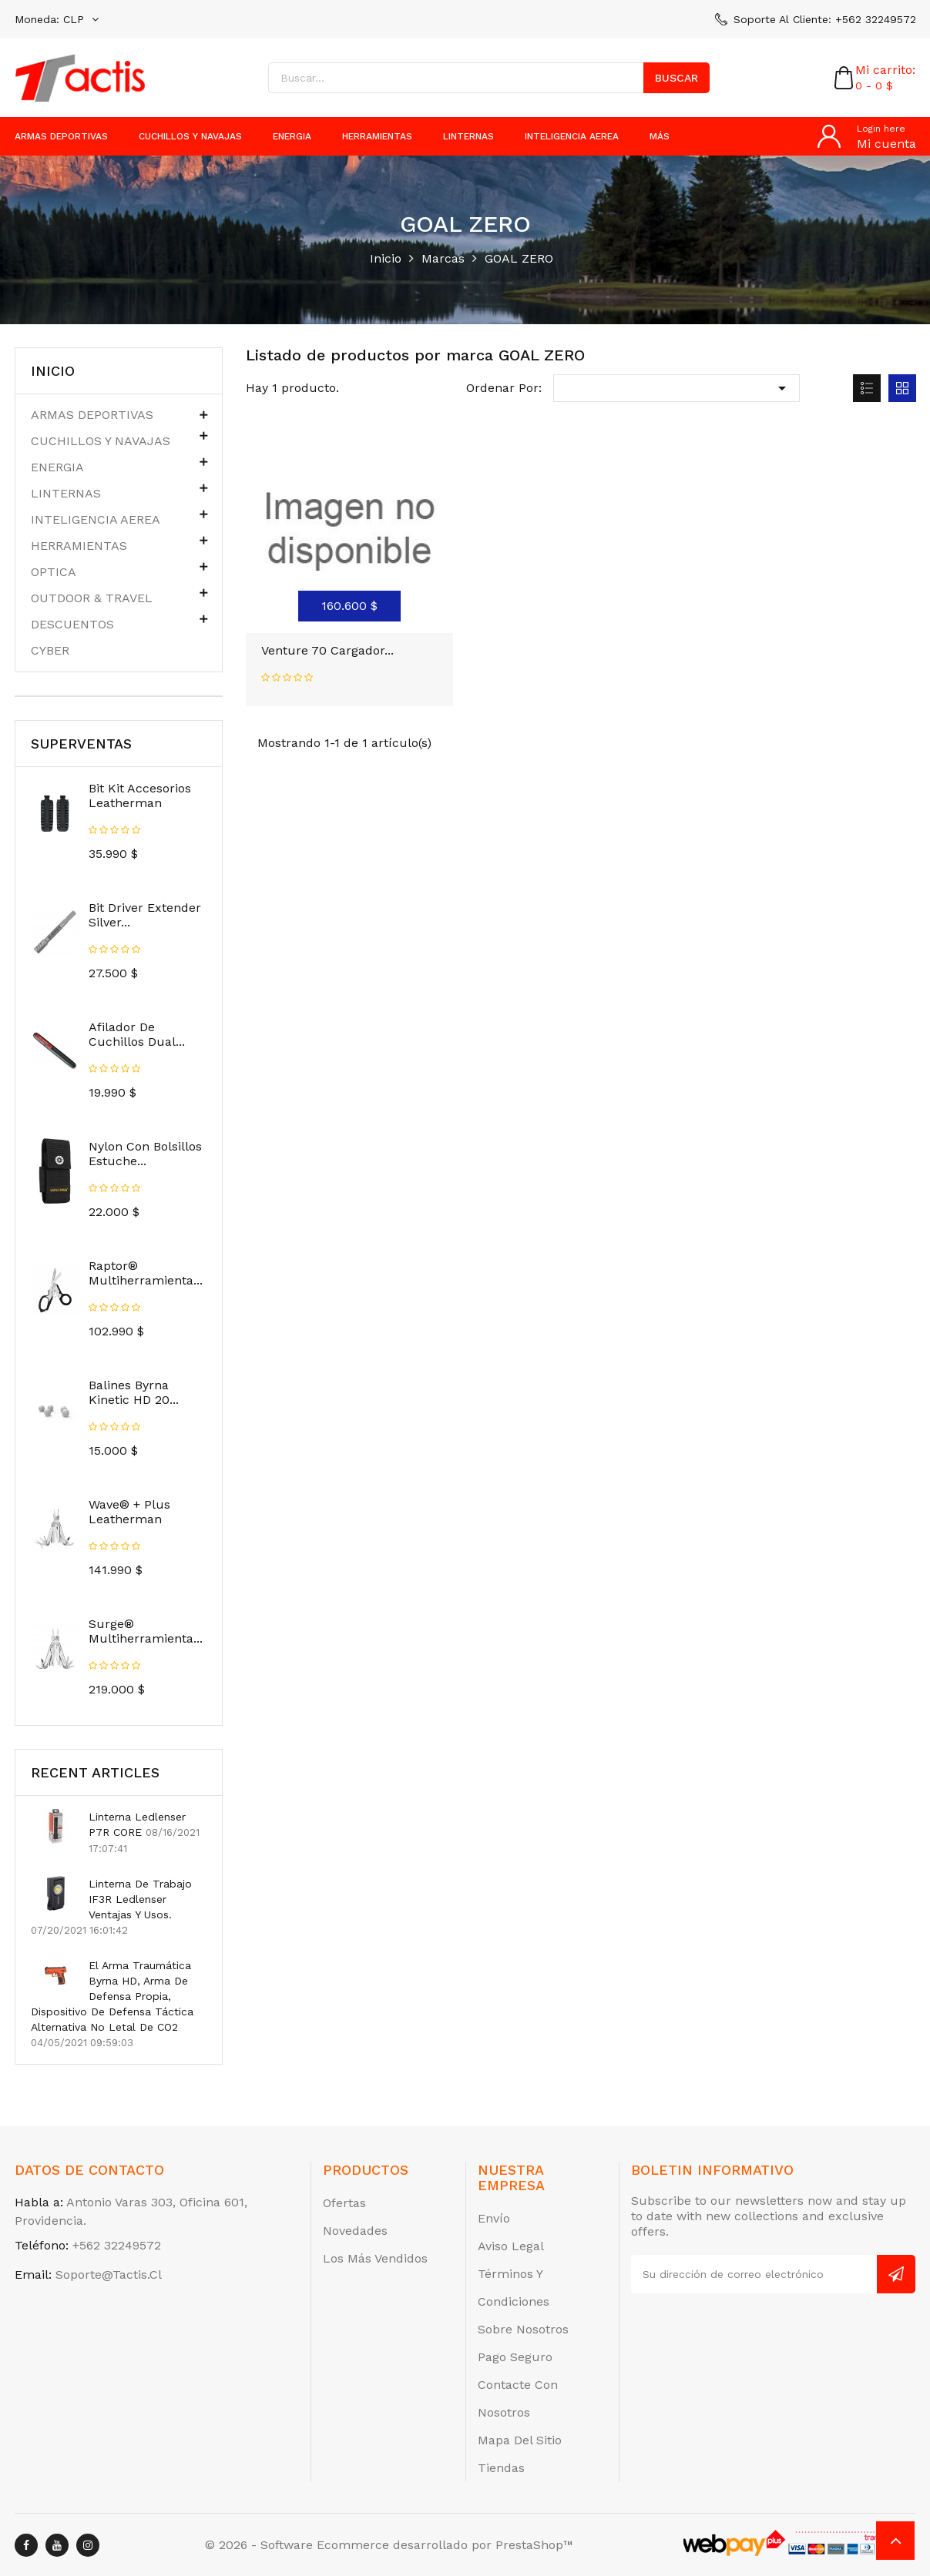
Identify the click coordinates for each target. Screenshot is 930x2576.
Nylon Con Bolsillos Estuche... (145, 1153)
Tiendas (501, 2467)
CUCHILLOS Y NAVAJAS (190, 136)
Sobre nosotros (523, 2329)
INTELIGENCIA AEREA (572, 136)
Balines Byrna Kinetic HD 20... (134, 1392)
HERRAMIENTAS (377, 136)
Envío (494, 2218)
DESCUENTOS (72, 624)
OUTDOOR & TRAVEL (92, 598)
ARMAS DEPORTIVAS (61, 136)
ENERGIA (292, 136)
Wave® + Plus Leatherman (129, 1511)
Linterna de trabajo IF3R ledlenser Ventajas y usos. (140, 1899)
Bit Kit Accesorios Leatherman (140, 795)
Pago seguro (515, 2357)
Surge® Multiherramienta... (146, 1631)
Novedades (355, 2230)
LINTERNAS (468, 136)
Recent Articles (95, 1772)
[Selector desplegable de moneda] (57, 19)
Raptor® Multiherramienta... (146, 1273)
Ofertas (344, 2203)
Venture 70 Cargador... (327, 650)
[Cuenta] (867, 136)
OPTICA (53, 571)
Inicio (53, 371)
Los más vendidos (375, 2258)
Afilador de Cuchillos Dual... (137, 1034)
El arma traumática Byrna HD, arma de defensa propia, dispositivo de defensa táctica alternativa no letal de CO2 (112, 1996)
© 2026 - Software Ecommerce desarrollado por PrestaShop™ (389, 2544)
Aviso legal (511, 2246)
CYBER (50, 650)
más (660, 136)
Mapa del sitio (520, 2440)
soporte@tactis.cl (108, 2274)
